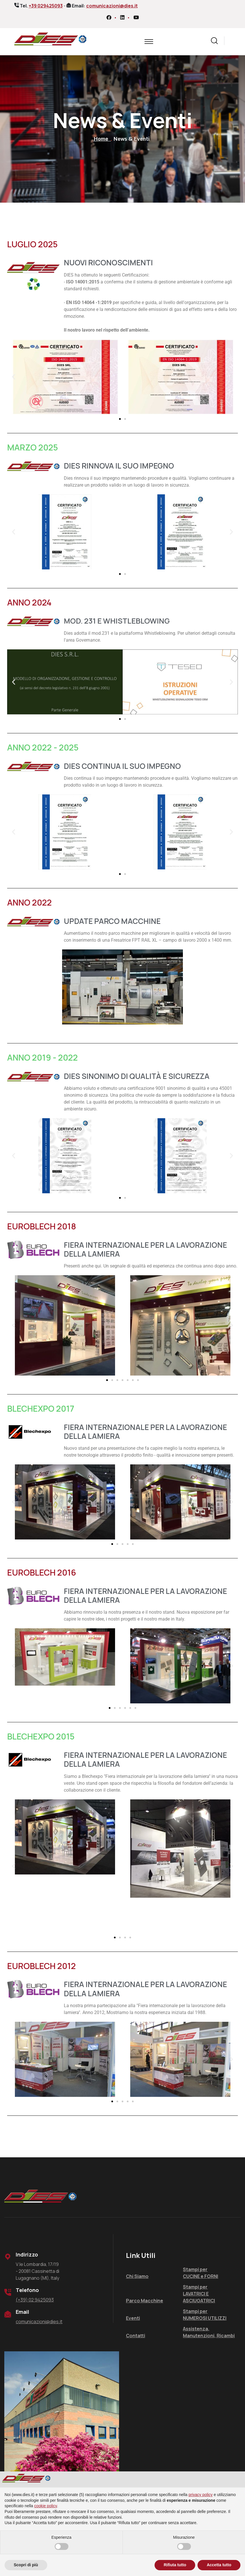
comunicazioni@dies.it (112, 6)
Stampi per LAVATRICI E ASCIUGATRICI (199, 2293)
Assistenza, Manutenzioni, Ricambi (209, 2331)
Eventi (133, 2318)
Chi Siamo (137, 2276)
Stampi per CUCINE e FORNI (200, 2272)
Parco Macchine (144, 2300)
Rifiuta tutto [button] (175, 2565)
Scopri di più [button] (26, 2565)
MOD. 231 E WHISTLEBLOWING (117, 621)
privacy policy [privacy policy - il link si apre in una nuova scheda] (201, 2494)
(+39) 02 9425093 (35, 2299)
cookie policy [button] (45, 2505)
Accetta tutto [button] (219, 2565)
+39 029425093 (46, 6)
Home (102, 139)
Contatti (135, 2335)
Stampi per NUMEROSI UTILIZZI (204, 2314)
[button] (13, 376)
